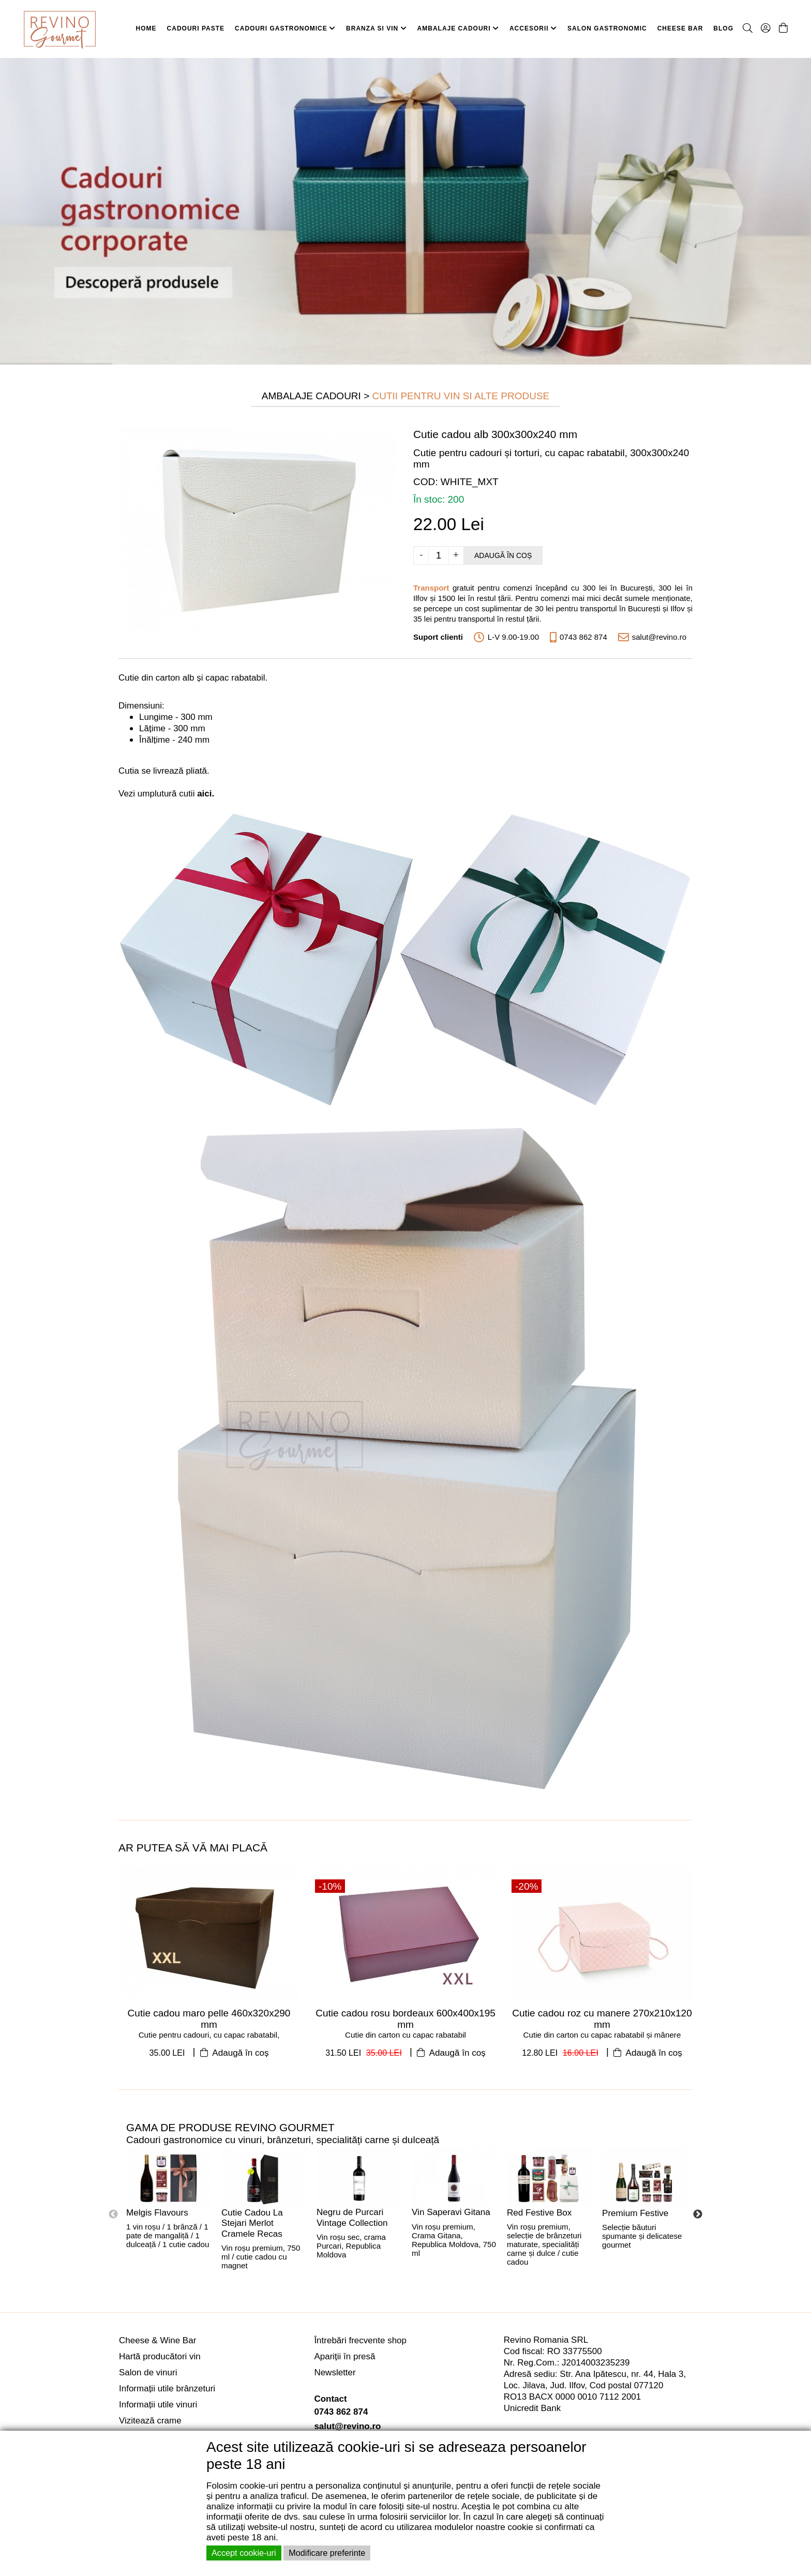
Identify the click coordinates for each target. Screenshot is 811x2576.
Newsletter (334, 2372)
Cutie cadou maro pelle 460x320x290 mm (209, 2019)
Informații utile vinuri (158, 2404)
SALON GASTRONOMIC (607, 28)
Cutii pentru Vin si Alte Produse (461, 395)
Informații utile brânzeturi (167, 2388)
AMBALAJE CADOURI (458, 28)
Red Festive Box (539, 2213)
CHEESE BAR (680, 28)
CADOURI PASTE (195, 28)
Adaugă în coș (503, 555)
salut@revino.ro (347, 2426)
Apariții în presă (344, 2356)
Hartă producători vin (160, 2356)
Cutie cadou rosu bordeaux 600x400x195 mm (405, 2019)
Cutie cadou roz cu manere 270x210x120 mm (602, 2019)
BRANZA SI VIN (376, 28)
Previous (113, 2214)
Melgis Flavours (157, 2213)
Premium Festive (635, 2213)
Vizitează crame (150, 2421)
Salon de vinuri (148, 2372)
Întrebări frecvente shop (360, 2340)
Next (698, 2214)
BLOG (723, 28)
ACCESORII (533, 28)
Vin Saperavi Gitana (451, 2212)
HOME (146, 28)
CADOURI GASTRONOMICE (285, 28)
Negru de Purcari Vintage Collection (352, 2217)
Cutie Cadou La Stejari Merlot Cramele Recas (252, 2223)
